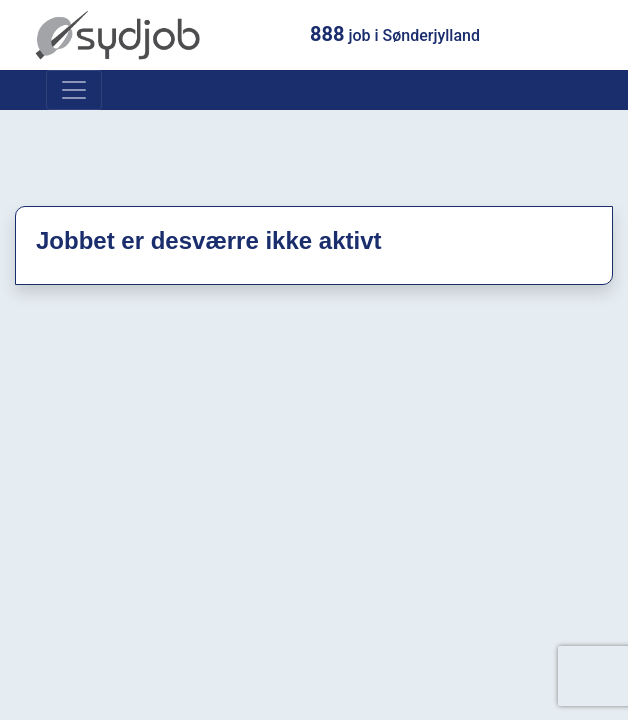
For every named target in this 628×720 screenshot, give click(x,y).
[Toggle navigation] (74, 90)
